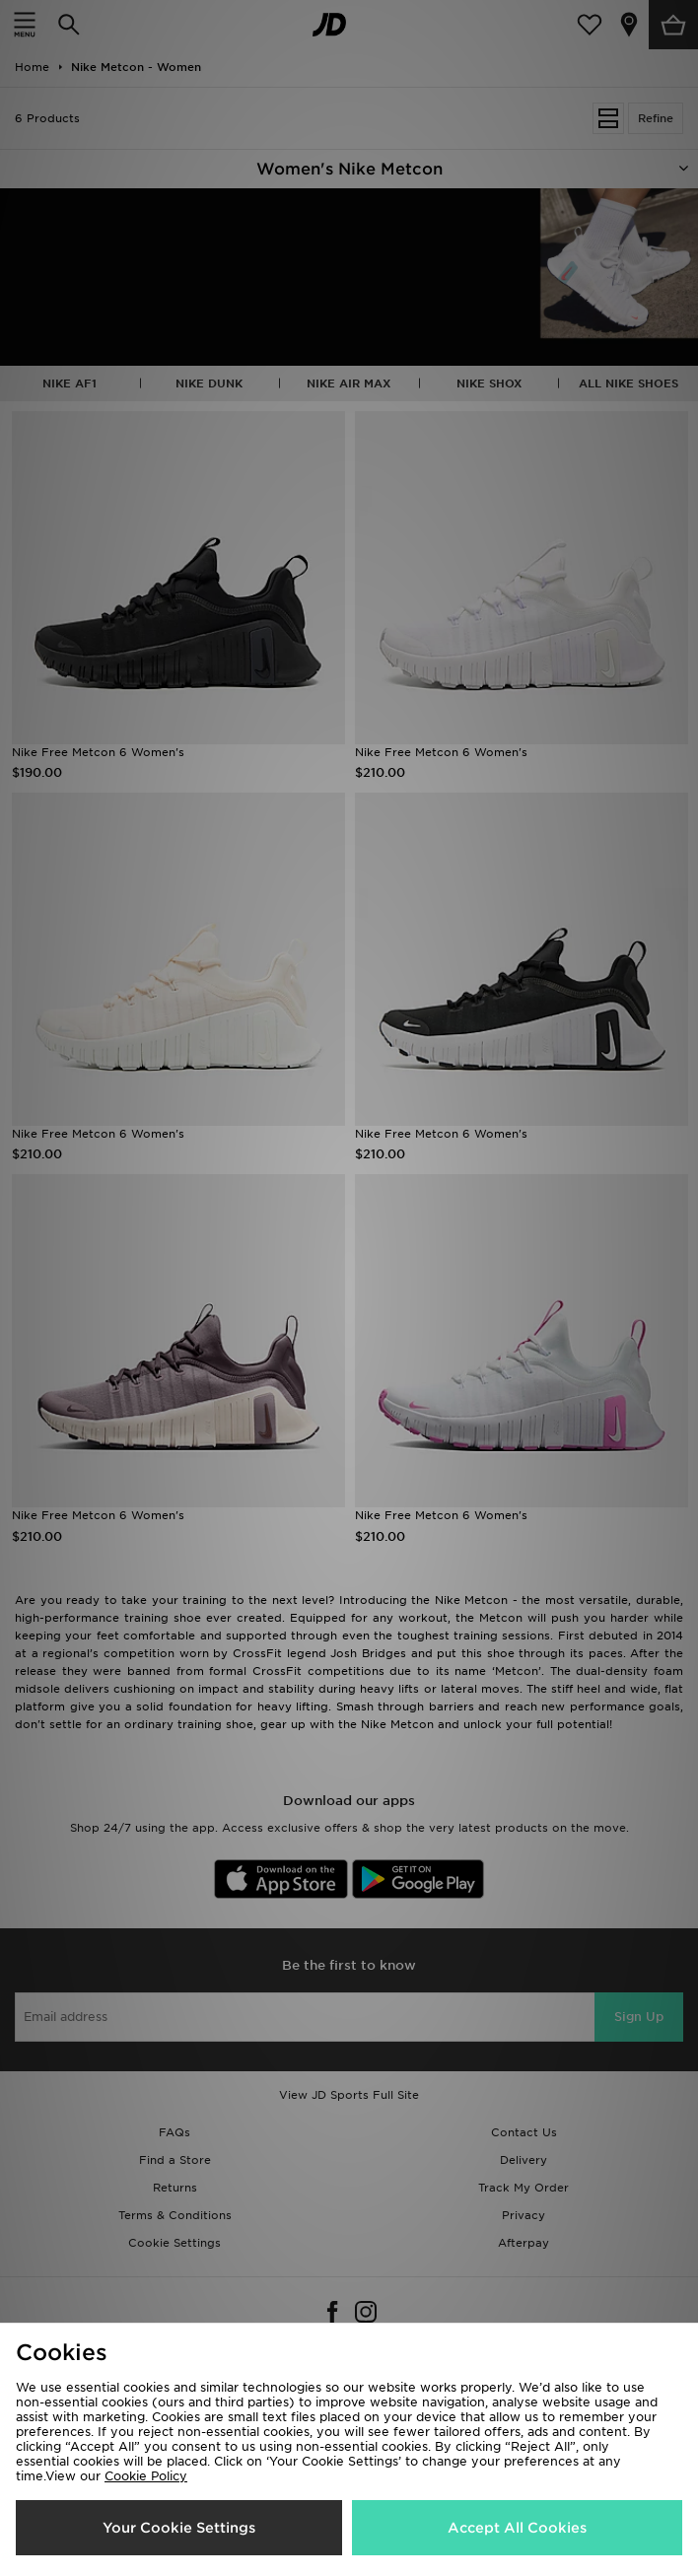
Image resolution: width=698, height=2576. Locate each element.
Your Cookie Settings (179, 2528)
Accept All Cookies (517, 2528)
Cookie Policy (146, 2476)
